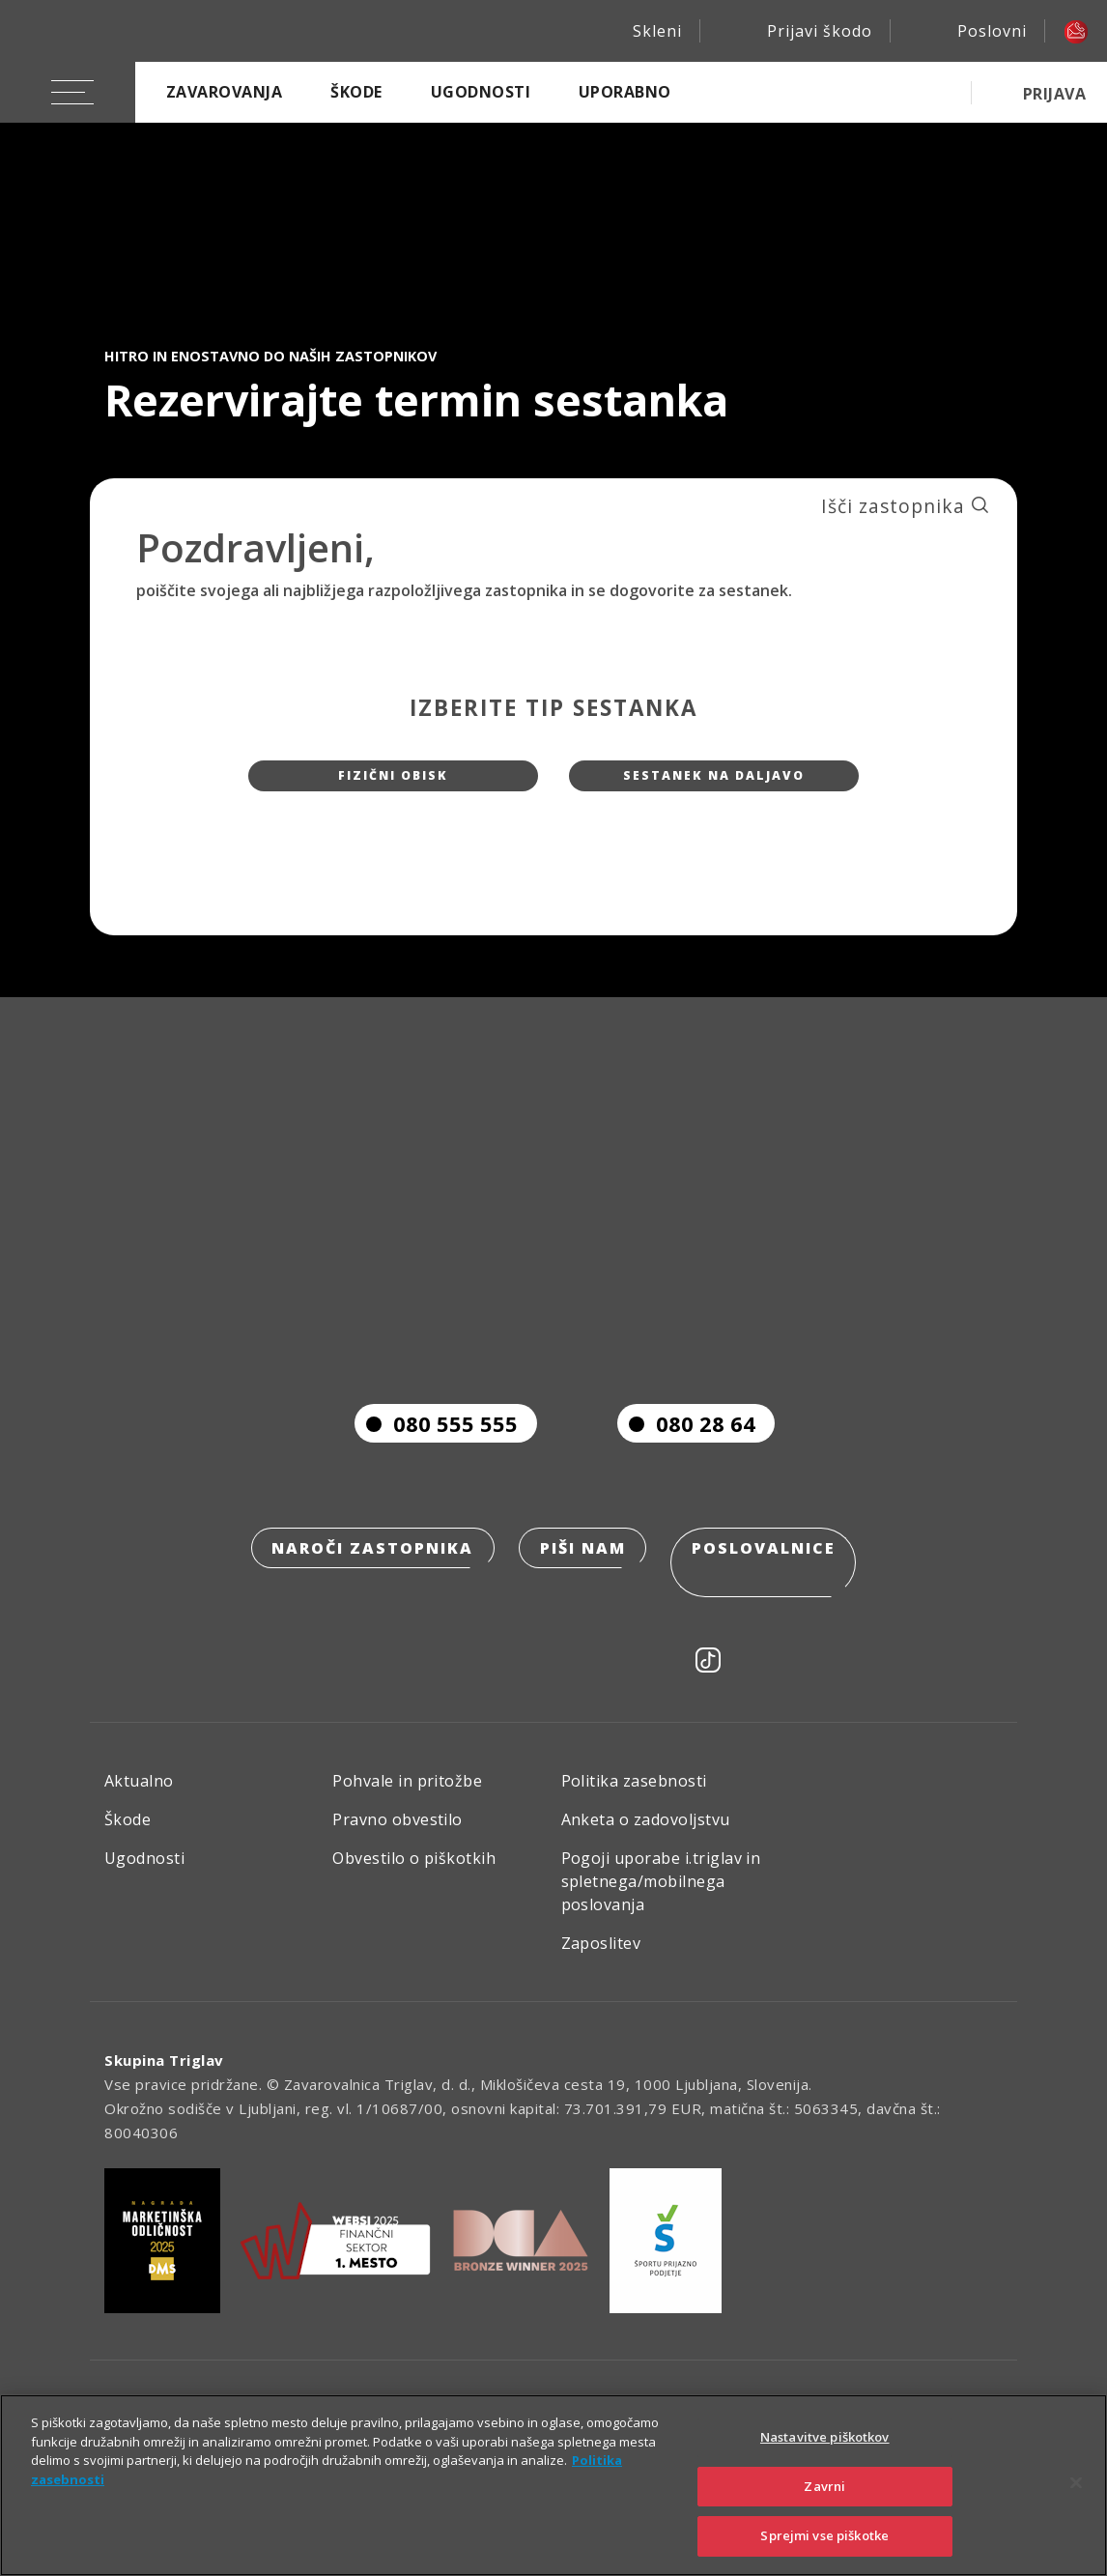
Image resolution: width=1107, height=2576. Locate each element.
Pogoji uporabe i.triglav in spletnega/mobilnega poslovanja (661, 1897)
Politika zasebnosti (634, 1796)
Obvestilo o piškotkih (414, 1873)
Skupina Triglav (164, 2075)
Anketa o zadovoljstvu (645, 1835)
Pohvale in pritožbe (407, 1796)
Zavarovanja (224, 91)
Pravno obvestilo (397, 1835)
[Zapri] (1076, 2483)
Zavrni (824, 2486)
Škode (356, 91)
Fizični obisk (393, 783)
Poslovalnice (770, 1590)
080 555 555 (436, 1463)
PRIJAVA (1054, 93)
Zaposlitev (601, 1958)
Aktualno (139, 1796)
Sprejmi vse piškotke (824, 2535)
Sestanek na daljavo (714, 783)
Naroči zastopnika (367, 1590)
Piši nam (583, 1590)
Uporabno (625, 91)
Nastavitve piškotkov (825, 2437)
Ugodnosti (480, 91)
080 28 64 (686, 1463)
